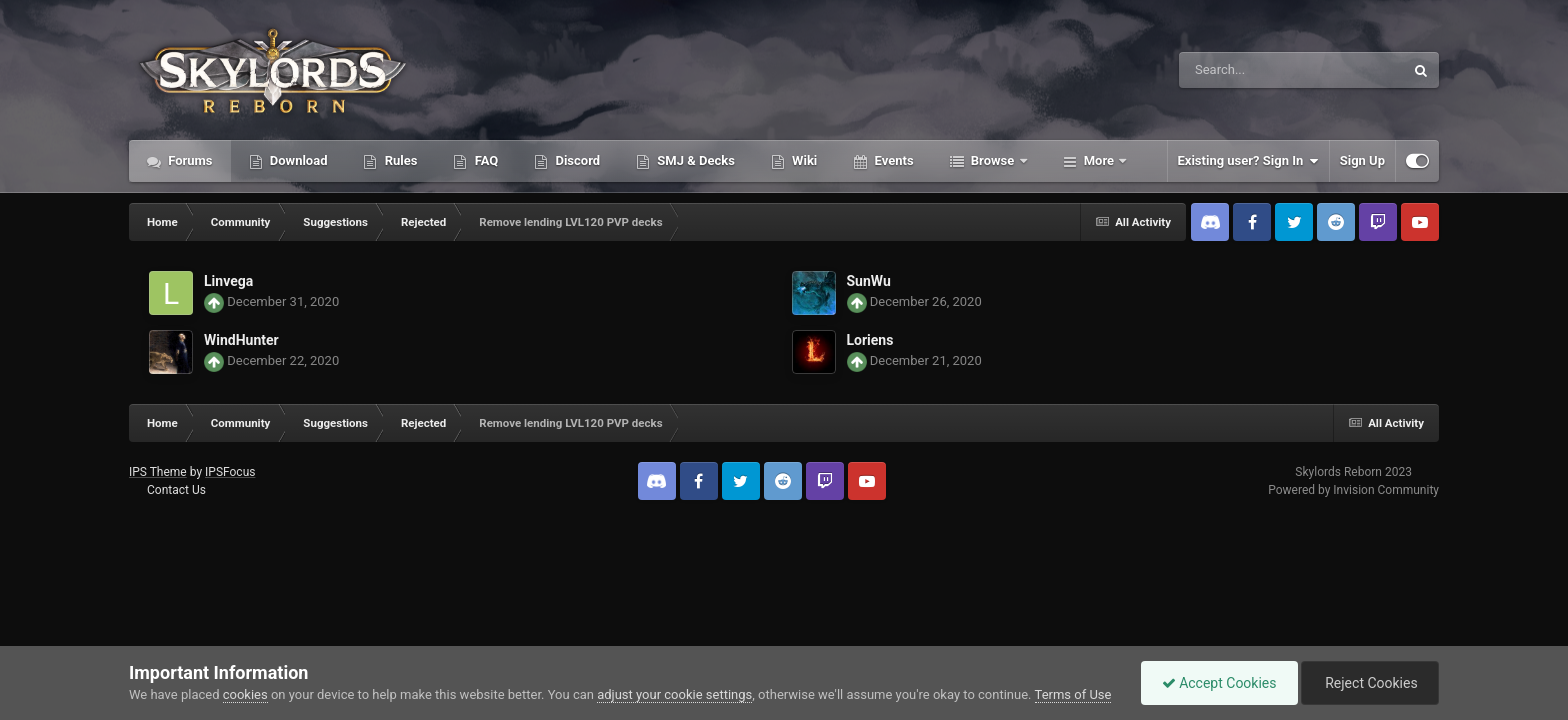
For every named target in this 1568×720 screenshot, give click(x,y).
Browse (993, 160)
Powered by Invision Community (1353, 490)
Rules (399, 160)
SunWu (869, 281)
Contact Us (176, 490)
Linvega (228, 281)
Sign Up (1362, 160)
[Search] (1241, 70)
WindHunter (241, 340)
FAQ (484, 160)
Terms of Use (1073, 694)
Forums (189, 160)
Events (892, 160)
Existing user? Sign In (1248, 161)
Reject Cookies (1370, 683)
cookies (245, 694)
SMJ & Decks (694, 160)
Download (297, 160)
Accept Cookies (1219, 683)
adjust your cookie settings (674, 694)
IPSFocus (230, 472)
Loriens (870, 340)
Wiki (803, 160)
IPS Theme (158, 472)
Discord (576, 160)
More (1099, 160)
